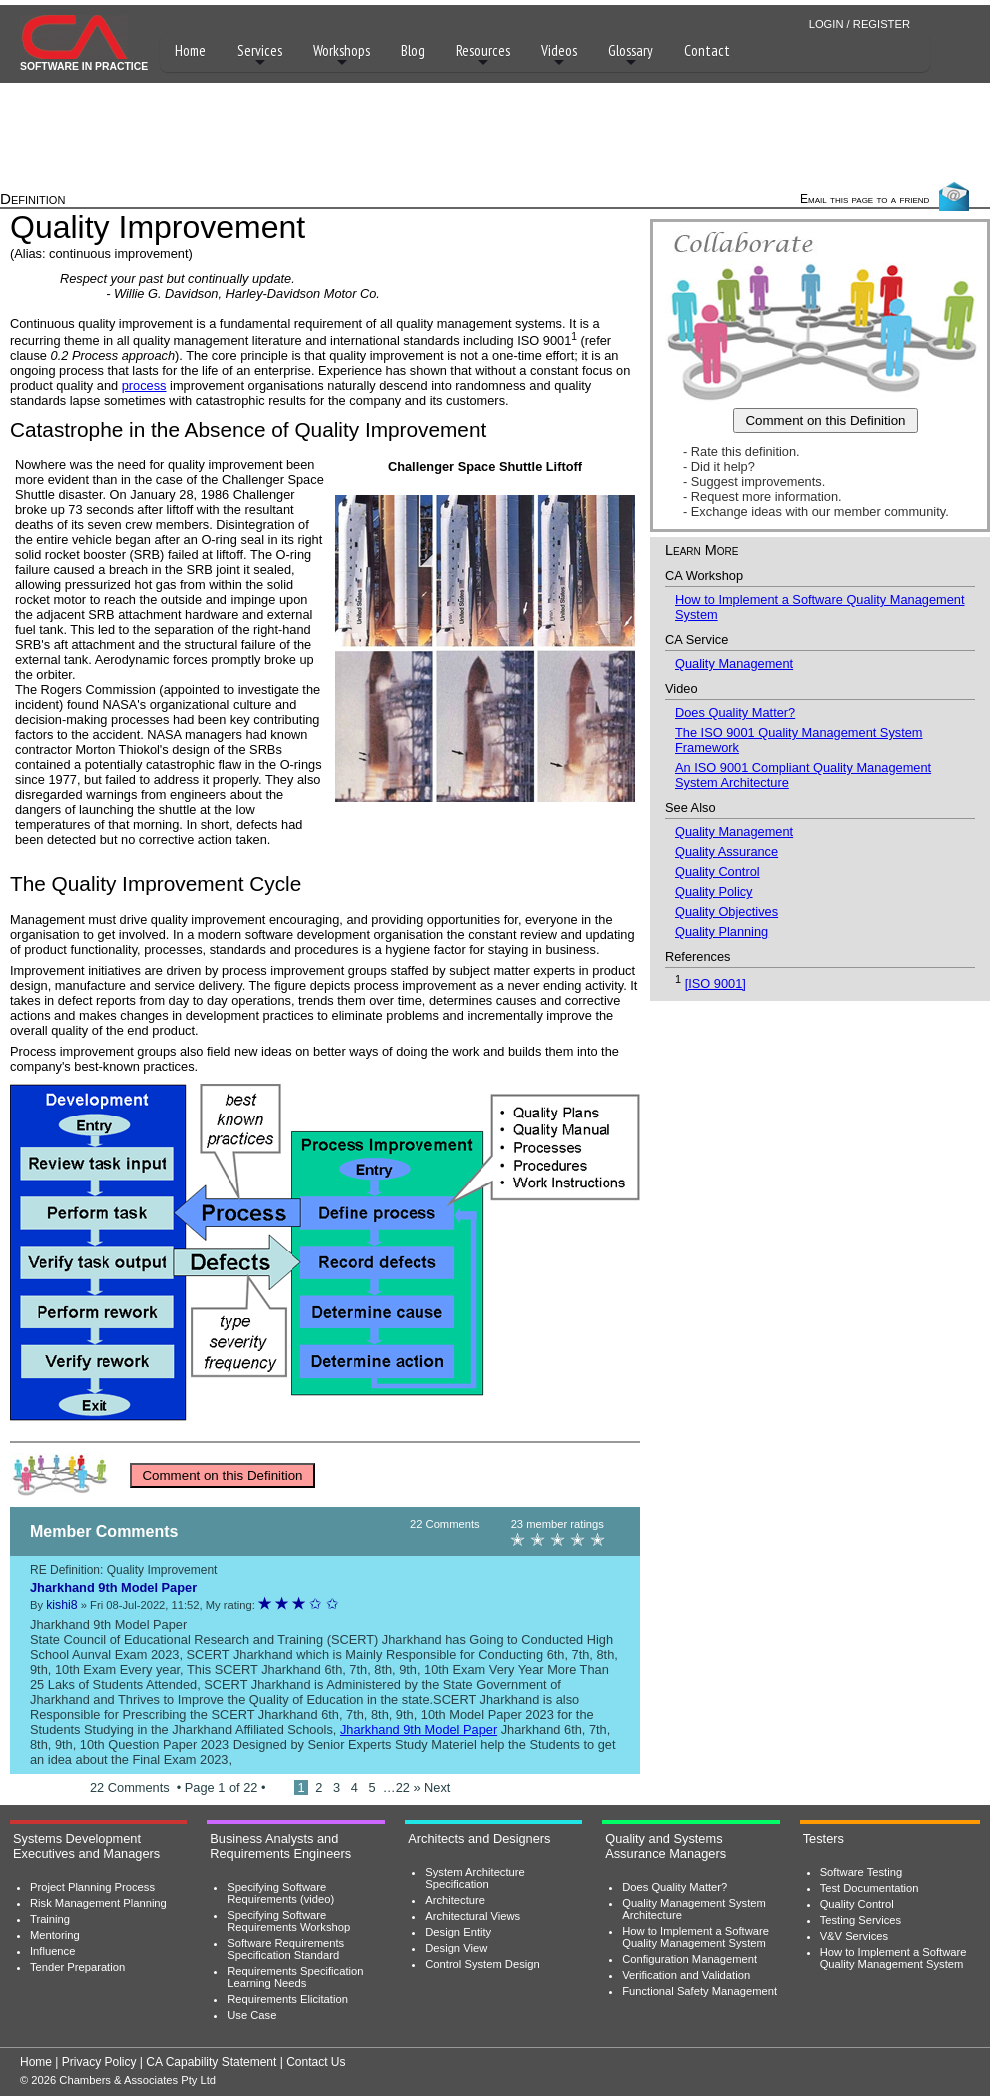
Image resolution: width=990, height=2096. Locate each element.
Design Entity (458, 1932)
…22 (398, 1787)
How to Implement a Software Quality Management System (695, 1937)
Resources (483, 55)
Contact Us (315, 2062)
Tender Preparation (77, 1967)
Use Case (251, 2015)
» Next (431, 1787)
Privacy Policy (99, 2062)
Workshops (341, 55)
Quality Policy (714, 891)
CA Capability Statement (211, 2062)
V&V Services (854, 1936)
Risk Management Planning (98, 1903)
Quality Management (734, 663)
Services (259, 55)
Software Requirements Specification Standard (285, 1949)
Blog (413, 50)
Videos (559, 55)
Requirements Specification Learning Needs (295, 1977)
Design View (456, 1948)
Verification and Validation (686, 1975)
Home (190, 50)
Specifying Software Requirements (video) (280, 1893)
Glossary (630, 55)
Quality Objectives (726, 911)
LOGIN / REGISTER (859, 24)
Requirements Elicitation (287, 1999)
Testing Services (860, 1920)
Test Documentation (869, 1888)
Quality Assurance (726, 851)
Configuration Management (689, 1959)
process (144, 385)
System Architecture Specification (474, 1878)
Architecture (455, 1900)
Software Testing (861, 1872)
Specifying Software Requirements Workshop (288, 1921)
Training (50, 1919)
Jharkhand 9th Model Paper (418, 1729)
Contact (707, 50)
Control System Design (482, 1964)
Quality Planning (721, 931)
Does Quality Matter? (735, 712)
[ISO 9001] (715, 983)
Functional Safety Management (699, 1991)
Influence (52, 1951)
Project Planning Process (92, 1887)
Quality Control (717, 871)
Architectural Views (472, 1916)
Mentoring (55, 1935)
